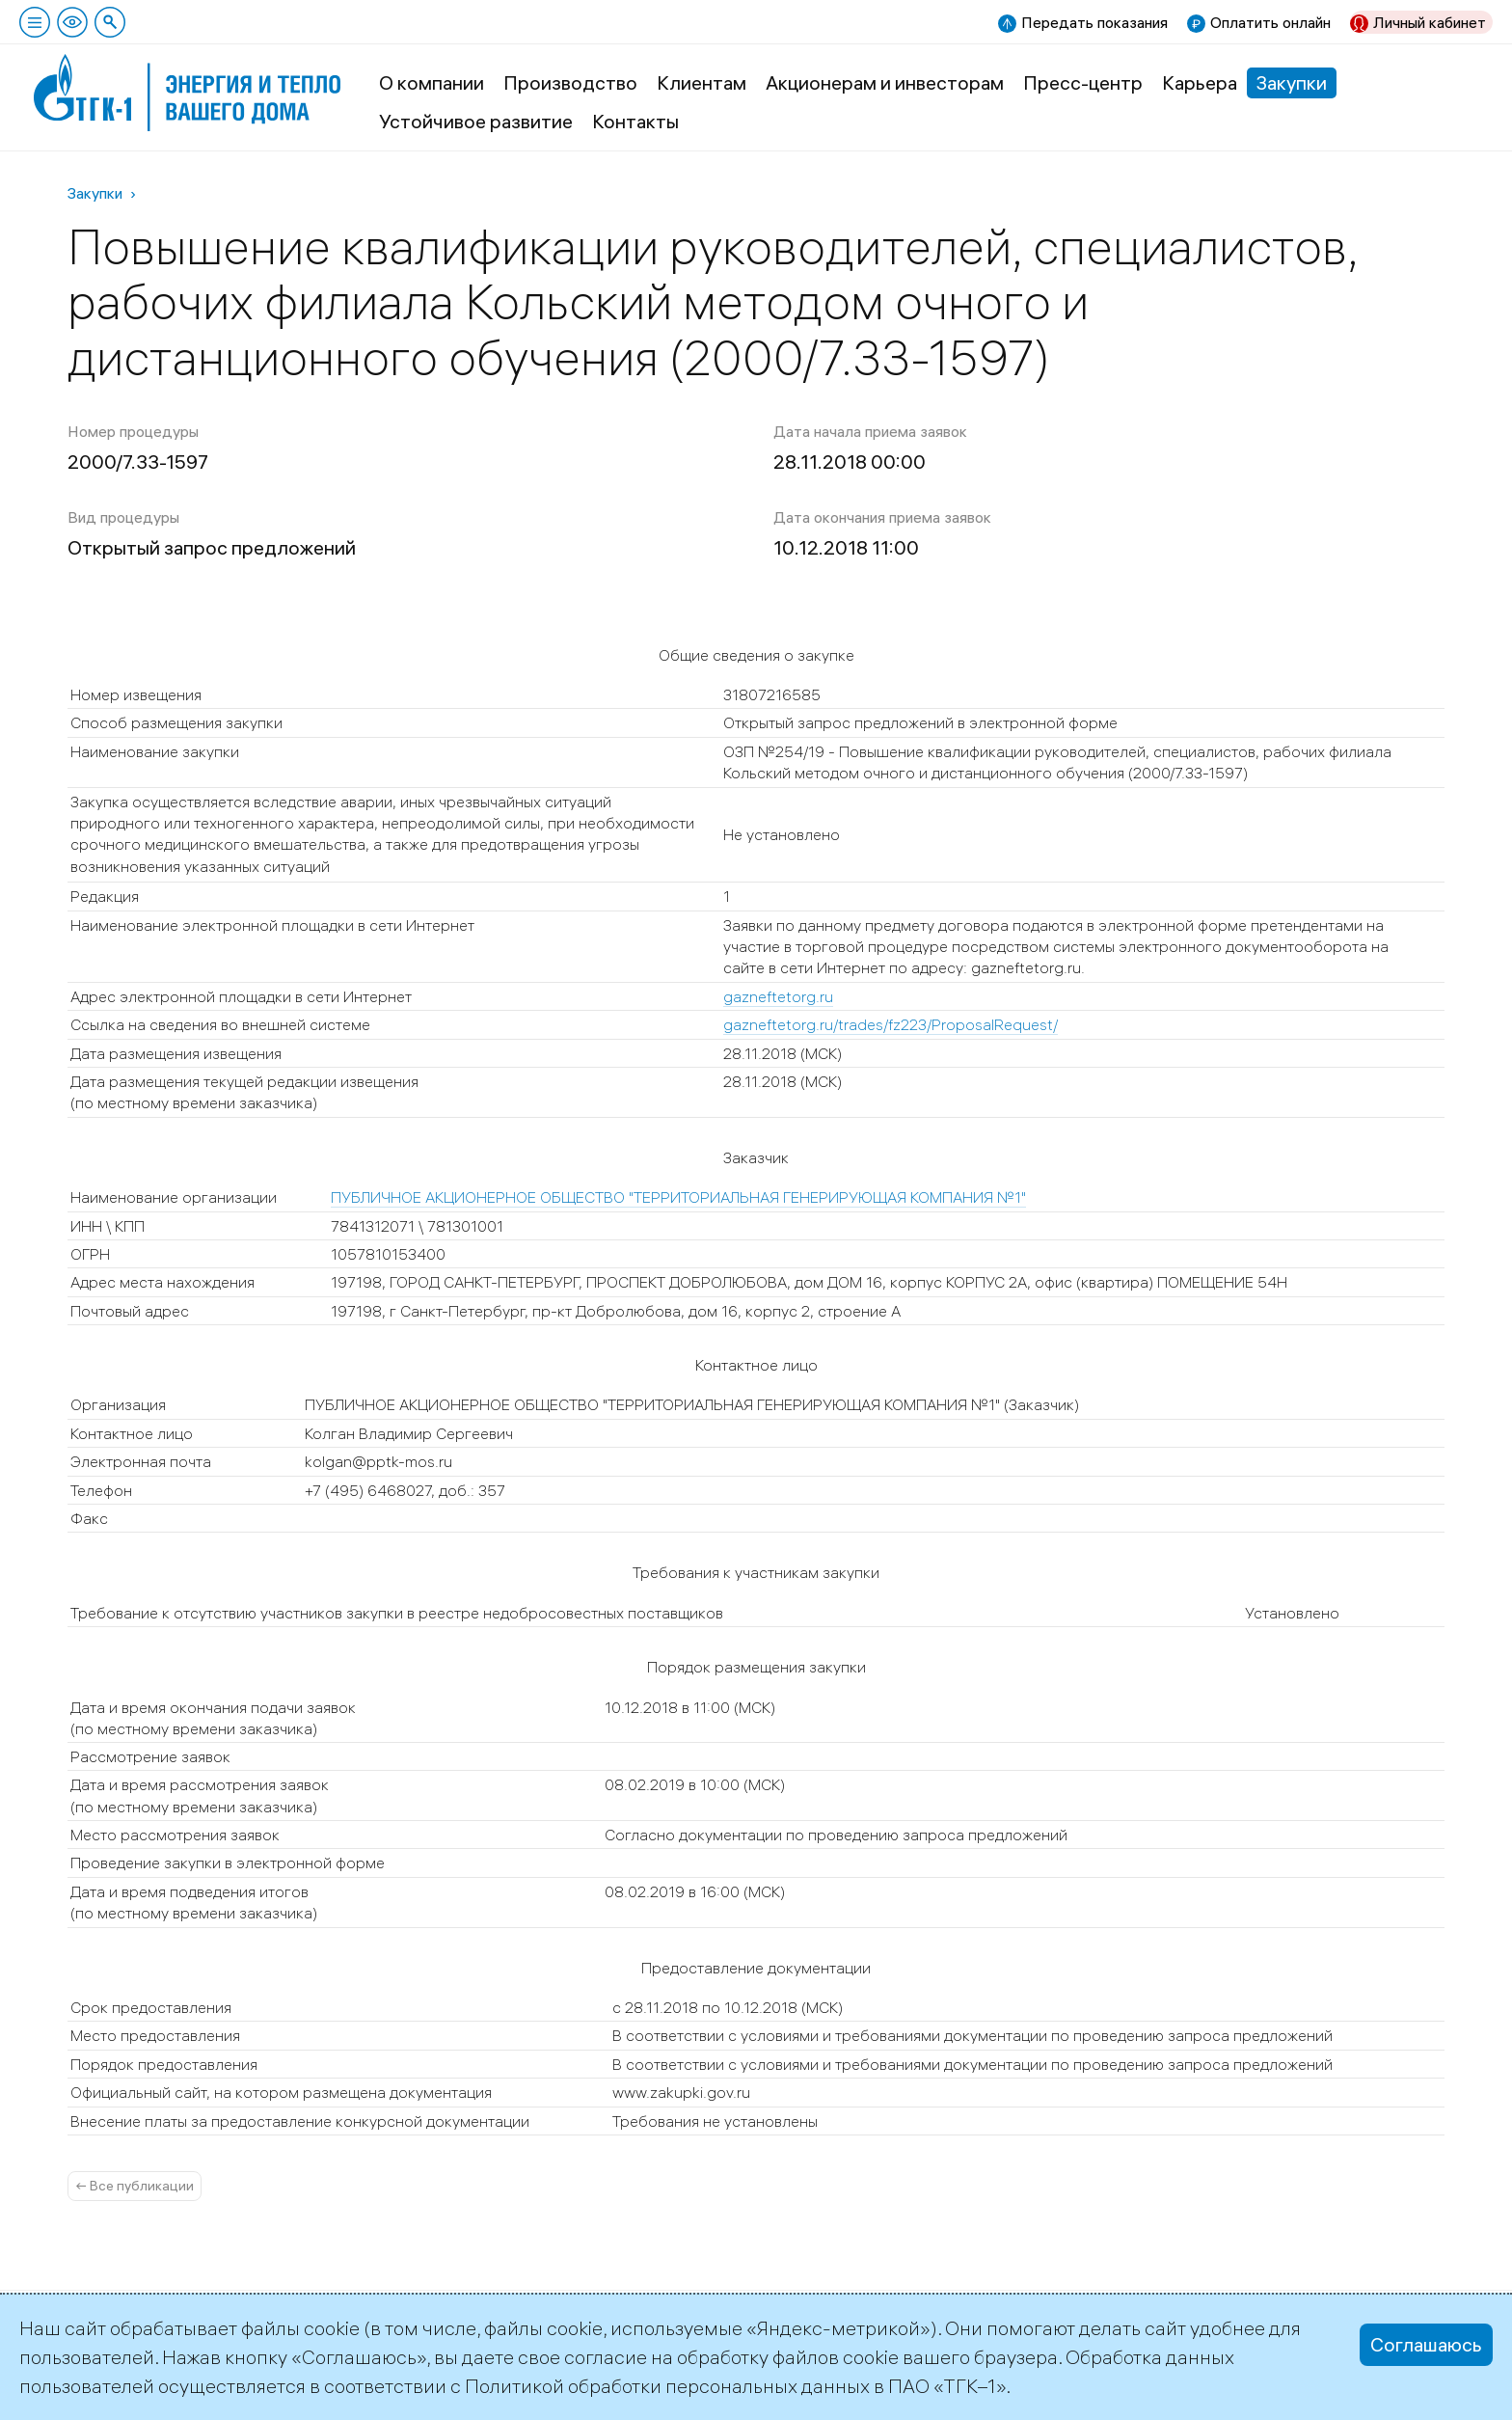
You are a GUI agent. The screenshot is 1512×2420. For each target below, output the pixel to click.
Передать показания (1094, 22)
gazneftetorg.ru (778, 996)
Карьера (1199, 82)
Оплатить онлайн (1270, 22)
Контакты (635, 121)
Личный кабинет (1429, 22)
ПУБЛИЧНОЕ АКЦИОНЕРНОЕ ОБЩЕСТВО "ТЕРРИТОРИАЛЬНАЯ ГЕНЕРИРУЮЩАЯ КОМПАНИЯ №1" (678, 1197)
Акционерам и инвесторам (885, 82)
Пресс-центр (1083, 82)
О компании (431, 82)
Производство (570, 82)
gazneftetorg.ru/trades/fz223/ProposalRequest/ (890, 1024)
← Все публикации (134, 2185)
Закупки (1291, 82)
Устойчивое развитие (476, 121)
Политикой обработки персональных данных (667, 2386)
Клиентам (701, 82)
